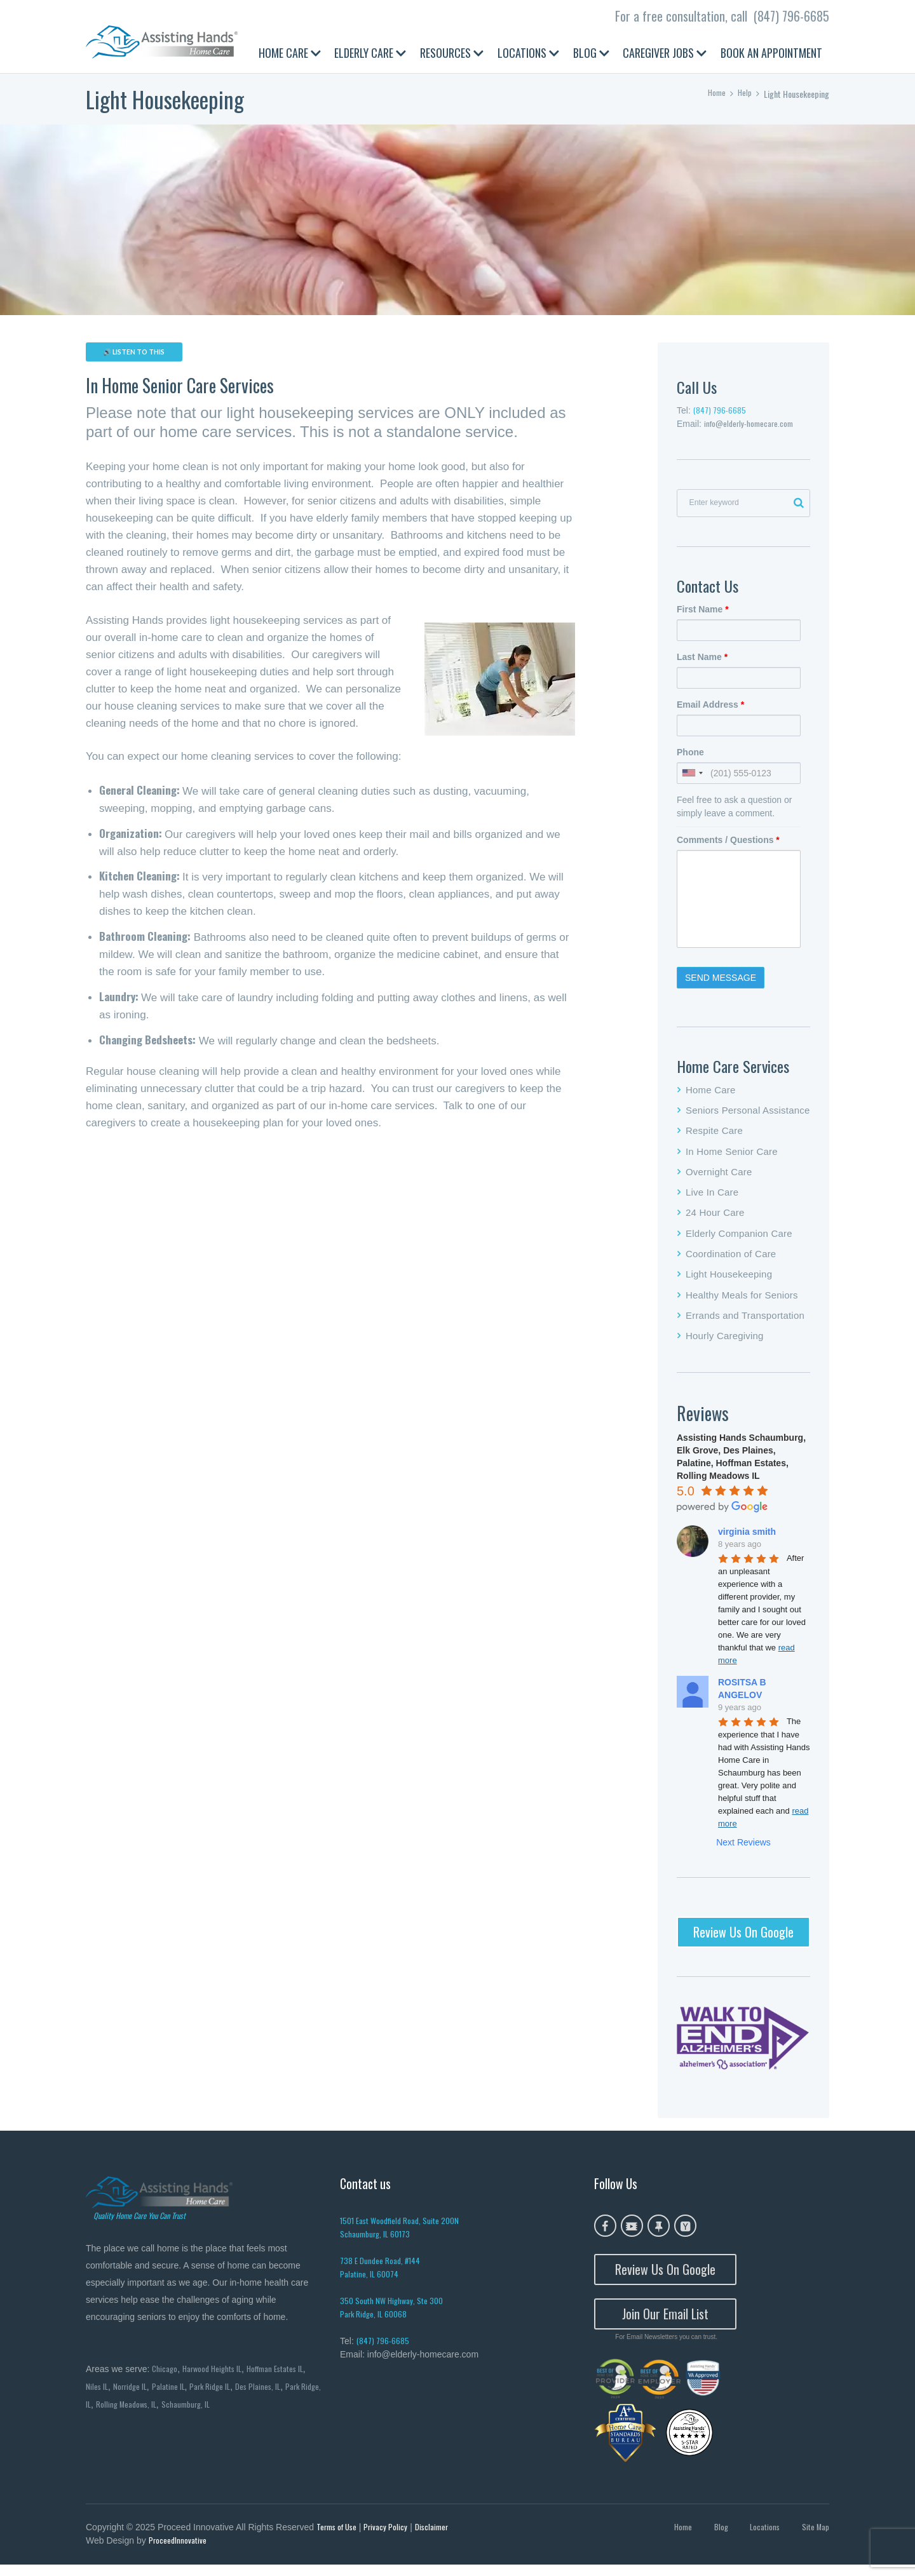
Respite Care (714, 1136)
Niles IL (97, 2394)
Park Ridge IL (217, 2394)
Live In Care (712, 1198)
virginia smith (747, 1538)
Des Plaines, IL (268, 2394)
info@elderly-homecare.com (751, 425)
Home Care (711, 1096)
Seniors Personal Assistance (748, 1116)
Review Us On (743, 1938)
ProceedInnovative (178, 2551)
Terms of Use (339, 2537)
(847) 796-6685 (791, 15)
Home (714, 93)
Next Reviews (743, 1849)
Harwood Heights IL (216, 2376)
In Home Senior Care (732, 1157)
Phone (690, 758)
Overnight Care (719, 1178)
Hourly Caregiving (725, 1342)
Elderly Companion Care (739, 1239)
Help (744, 93)
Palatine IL (173, 2394)
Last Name (702, 663)
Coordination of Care (731, 1260)
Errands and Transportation (745, 1321)
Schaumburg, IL (214, 2413)
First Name (703, 615)
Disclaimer (438, 2537)
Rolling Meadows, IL (151, 2413)
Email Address (710, 711)
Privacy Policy (391, 2537)
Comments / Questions (728, 846)
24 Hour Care (715, 1218)
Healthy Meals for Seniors (742, 1301)
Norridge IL (132, 2394)
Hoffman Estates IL (285, 2376)
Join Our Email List (665, 2322)
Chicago (165, 2376)
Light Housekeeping (729, 1280)
